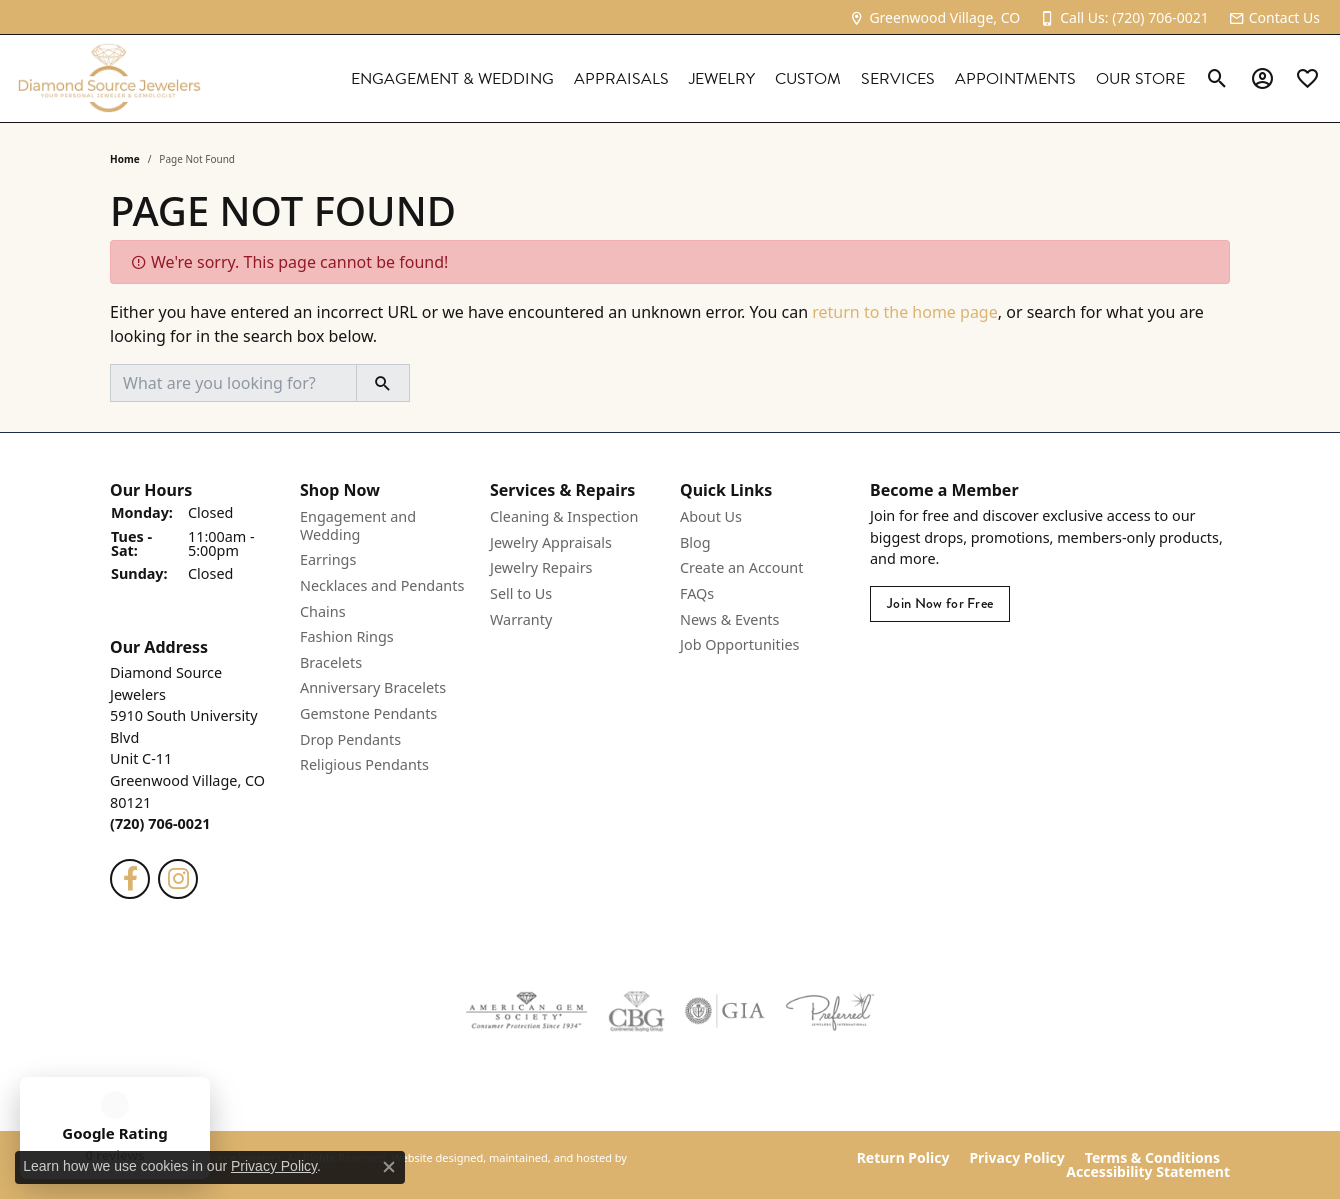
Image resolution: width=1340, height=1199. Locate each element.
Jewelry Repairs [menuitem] (541, 569)
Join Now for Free (940, 604)
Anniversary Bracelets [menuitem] (373, 689)
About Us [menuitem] (711, 518)
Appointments (1015, 79)
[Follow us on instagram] (178, 879)
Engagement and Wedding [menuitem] (358, 526)
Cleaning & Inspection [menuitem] (564, 518)
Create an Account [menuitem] (741, 569)
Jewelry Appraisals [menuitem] (551, 543)
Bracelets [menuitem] (331, 663)
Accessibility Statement (1148, 1172)
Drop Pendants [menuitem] (350, 740)
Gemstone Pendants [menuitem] (368, 714)
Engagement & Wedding (452, 79)
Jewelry (722, 79)
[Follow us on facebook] (130, 879)
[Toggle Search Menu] (1217, 79)
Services (898, 79)
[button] (195, 490)
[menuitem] (526, 1011)
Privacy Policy (1016, 1158)
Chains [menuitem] (323, 612)
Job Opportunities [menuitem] (739, 646)
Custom (808, 79)
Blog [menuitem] (695, 543)
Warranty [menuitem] (521, 620)
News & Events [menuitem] (729, 620)
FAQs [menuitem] (697, 594)
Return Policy (903, 1158)
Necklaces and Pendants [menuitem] (382, 586)
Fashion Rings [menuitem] (347, 638)
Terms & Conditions (1152, 1158)
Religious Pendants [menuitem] (364, 766)
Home (125, 159)
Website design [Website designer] (430, 1158)
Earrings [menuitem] (328, 561)
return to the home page (905, 312)
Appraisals (621, 79)
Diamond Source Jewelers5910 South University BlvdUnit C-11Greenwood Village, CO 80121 (187, 748)
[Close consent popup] (389, 1167)
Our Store (1140, 79)
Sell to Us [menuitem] (521, 594)
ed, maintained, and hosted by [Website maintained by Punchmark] (548, 1158)
